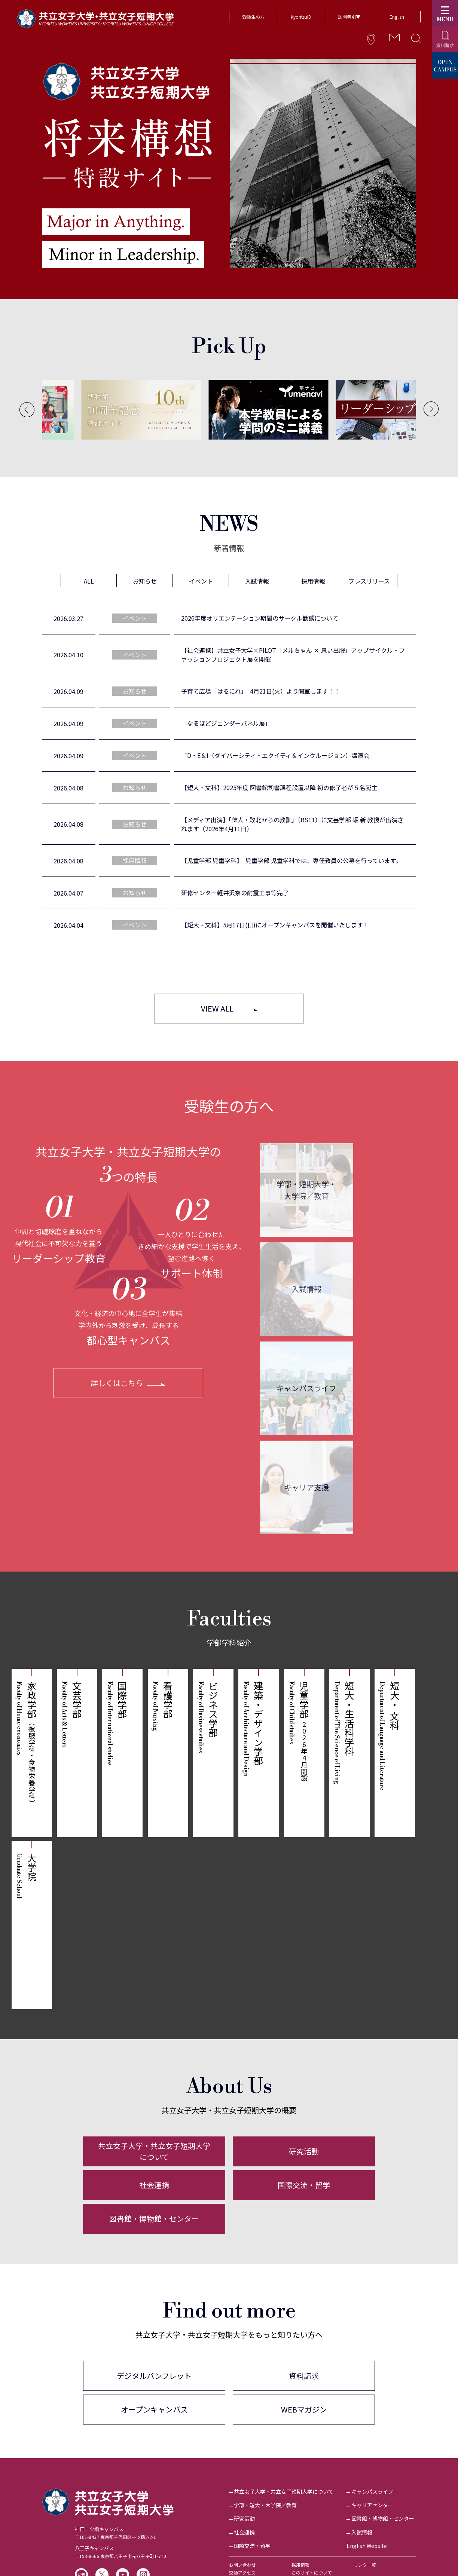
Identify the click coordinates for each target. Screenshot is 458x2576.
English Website (366, 2545)
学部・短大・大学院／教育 (265, 2505)
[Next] (431, 408)
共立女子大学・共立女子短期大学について (154, 2151)
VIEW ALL (217, 1008)
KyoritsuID (301, 16)
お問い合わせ (242, 2564)
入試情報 (306, 1289)
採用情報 (300, 2564)
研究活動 (304, 2151)
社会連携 (154, 2184)
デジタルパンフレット (154, 2375)
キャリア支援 (306, 1487)
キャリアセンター (372, 2505)
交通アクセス (242, 2572)
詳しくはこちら (117, 1382)
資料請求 (304, 2375)
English (397, 16)
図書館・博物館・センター (154, 2218)
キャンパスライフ (306, 1388)
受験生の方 (253, 16)
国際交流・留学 (304, 2184)
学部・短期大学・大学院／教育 (306, 1189)
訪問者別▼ (349, 16)
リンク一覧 (365, 2564)
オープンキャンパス (154, 2409)
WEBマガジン (304, 2409)
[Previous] (26, 409)
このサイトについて (311, 2572)
